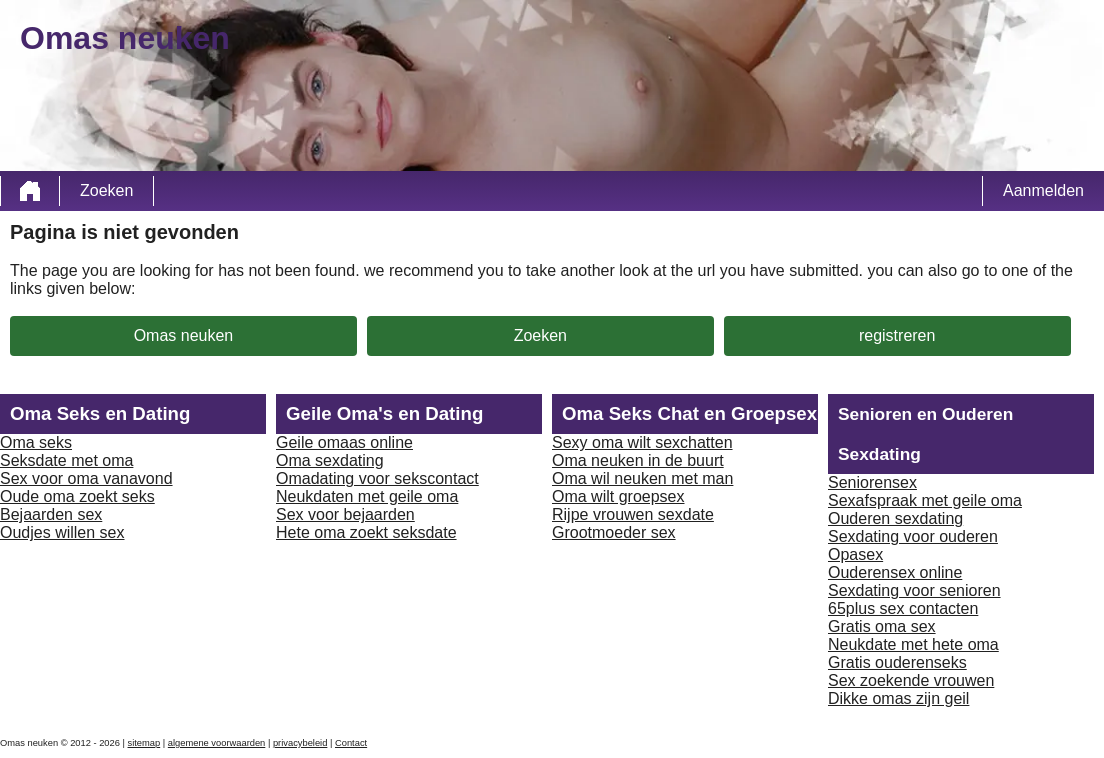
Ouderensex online (895, 572)
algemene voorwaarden (217, 743)
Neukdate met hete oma (913, 644)
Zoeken (106, 190)
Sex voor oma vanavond (86, 478)
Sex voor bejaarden (345, 514)
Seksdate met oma (66, 460)
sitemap (144, 743)
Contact (351, 743)
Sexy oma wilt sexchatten (642, 442)
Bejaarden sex (51, 514)
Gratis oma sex (882, 626)
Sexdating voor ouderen (913, 536)
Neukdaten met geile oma (367, 496)
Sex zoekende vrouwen (911, 680)
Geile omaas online (344, 442)
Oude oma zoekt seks (77, 496)
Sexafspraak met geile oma (925, 500)
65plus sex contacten (903, 608)
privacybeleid (300, 743)
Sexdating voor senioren (914, 590)
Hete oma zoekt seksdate (366, 532)
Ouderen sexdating (895, 518)
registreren (897, 335)
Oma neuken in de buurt (638, 460)
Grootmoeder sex (614, 532)
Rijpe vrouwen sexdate (633, 514)
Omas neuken (184, 335)
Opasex (855, 554)
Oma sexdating (330, 460)
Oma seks (36, 442)
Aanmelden (1043, 190)
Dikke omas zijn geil (898, 698)
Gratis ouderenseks (897, 662)
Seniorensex (872, 482)
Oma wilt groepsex (618, 496)
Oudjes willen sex (62, 532)
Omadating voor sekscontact (377, 478)
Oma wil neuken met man (642, 478)
